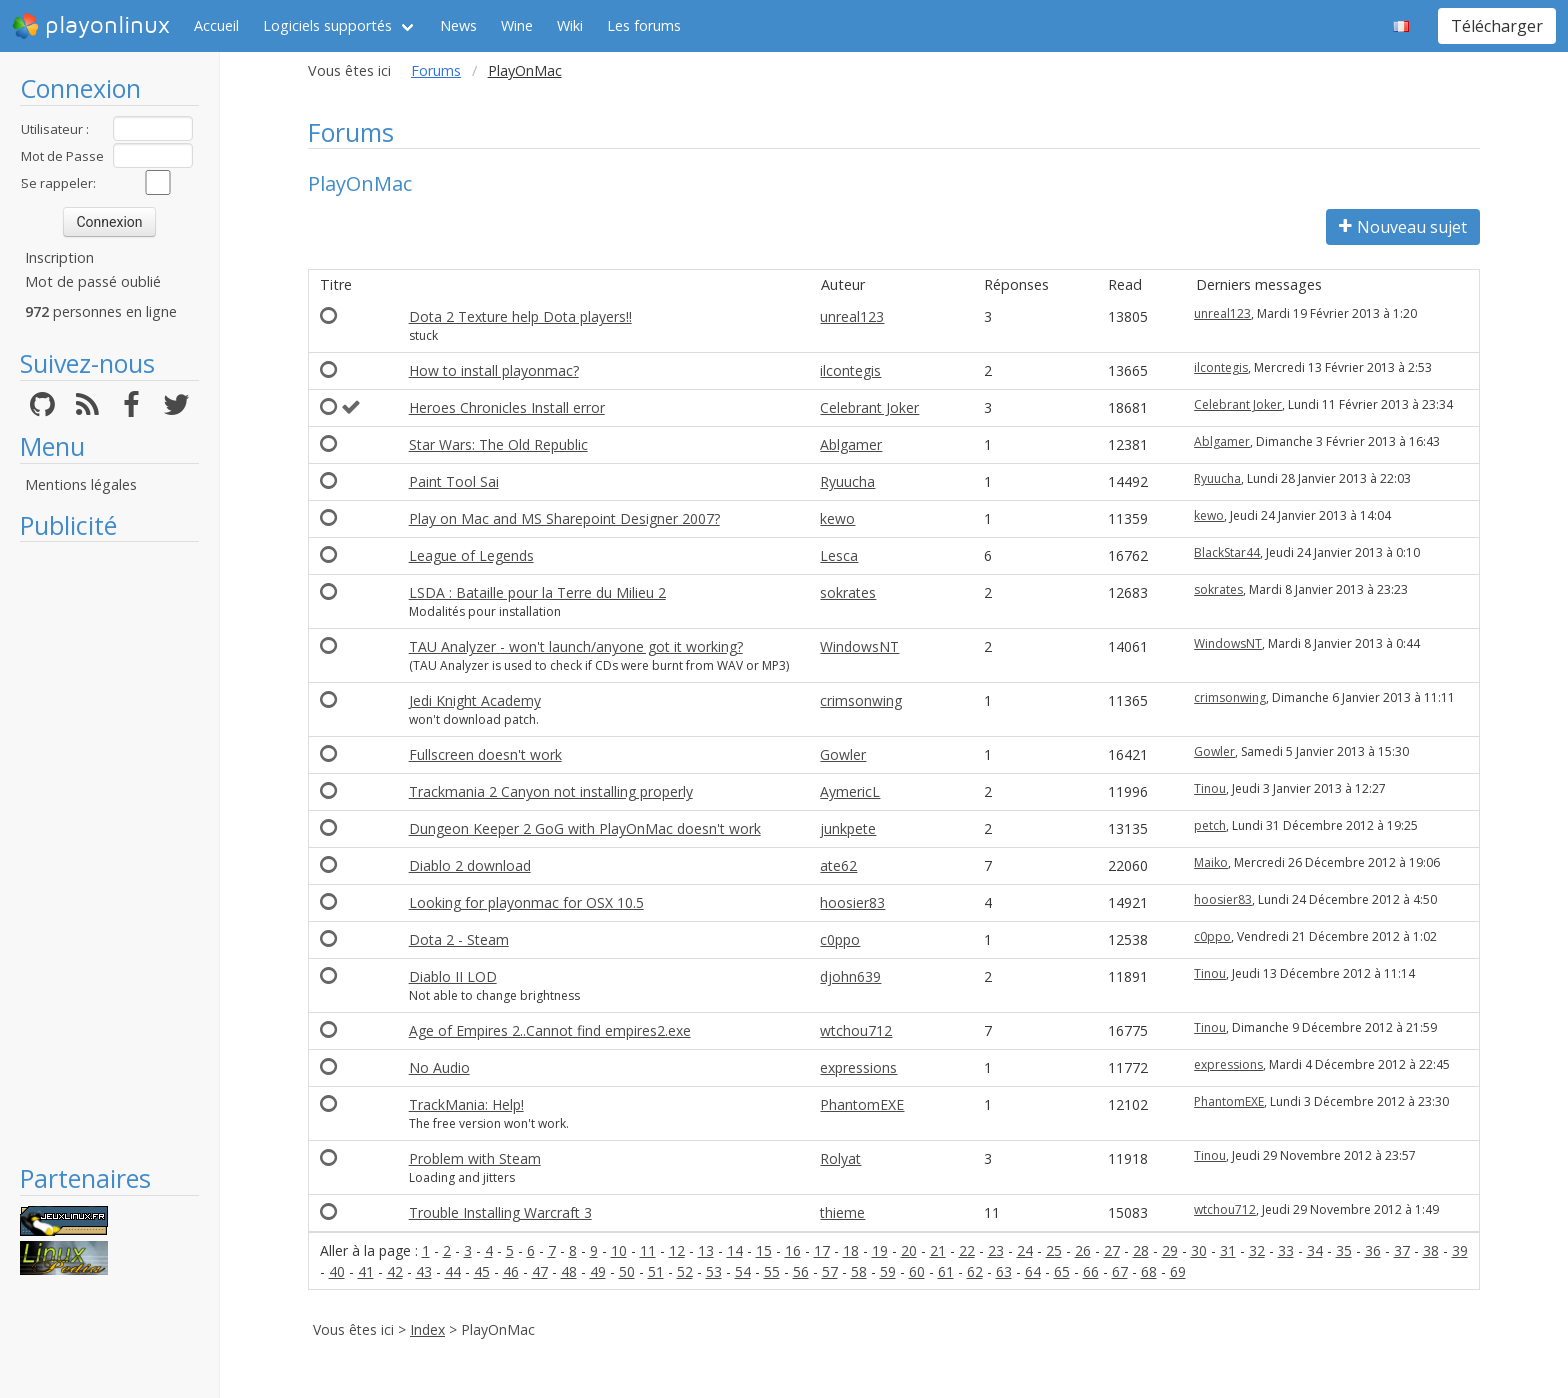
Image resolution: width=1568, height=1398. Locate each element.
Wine (517, 25)
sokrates (848, 592)
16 (793, 1250)
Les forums (644, 25)
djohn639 (850, 976)
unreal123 (852, 316)
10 (619, 1250)
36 (1373, 1250)
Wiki (570, 25)
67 (1120, 1271)
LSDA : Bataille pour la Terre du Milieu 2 (537, 592)
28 (1141, 1250)
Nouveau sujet (1403, 227)
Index (427, 1329)
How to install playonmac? (494, 370)
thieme (842, 1212)
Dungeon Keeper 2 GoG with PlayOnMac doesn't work (585, 828)
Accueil (216, 25)
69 (1178, 1271)
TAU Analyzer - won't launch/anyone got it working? (576, 646)
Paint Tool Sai (454, 481)
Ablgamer (851, 444)
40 (337, 1271)
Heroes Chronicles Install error (507, 407)
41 (366, 1271)
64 (1033, 1271)
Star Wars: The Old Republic (498, 444)
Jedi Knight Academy (475, 700)
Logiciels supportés (327, 25)
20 (909, 1250)
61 (946, 1271)
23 (996, 1250)
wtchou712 (856, 1030)
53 (714, 1271)
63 (1004, 1271)
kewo (837, 518)
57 (830, 1271)
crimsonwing (861, 700)
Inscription (59, 257)
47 (540, 1271)
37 (1402, 1250)
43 (424, 1271)
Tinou (1210, 788)
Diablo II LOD (453, 976)
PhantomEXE (862, 1104)
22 (967, 1250)
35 (1344, 1250)
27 (1112, 1250)
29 (1170, 1250)
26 (1083, 1250)
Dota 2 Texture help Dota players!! (520, 316)
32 (1257, 1250)
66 (1091, 1271)
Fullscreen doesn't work (485, 754)
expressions (858, 1067)
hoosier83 (852, 902)
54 (743, 1271)
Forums (436, 70)
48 (569, 1271)
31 (1228, 1250)
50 (627, 1271)
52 (685, 1271)
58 (859, 1271)
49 (598, 1271)
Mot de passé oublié (93, 281)
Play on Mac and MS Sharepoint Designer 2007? (564, 518)
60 (917, 1271)
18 (851, 1250)
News (458, 25)
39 (1460, 1250)
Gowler (843, 754)
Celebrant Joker (869, 407)
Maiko (1211, 862)
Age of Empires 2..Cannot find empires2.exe (550, 1030)
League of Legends (471, 555)
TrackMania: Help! (466, 1104)
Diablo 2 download (470, 865)
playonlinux (91, 26)
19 (880, 1250)
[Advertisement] (109, 852)
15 (764, 1250)
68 (1149, 1271)
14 (735, 1250)
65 (1062, 1271)
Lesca (839, 555)
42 (395, 1271)
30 (1199, 1250)
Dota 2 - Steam (459, 939)
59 (888, 1271)
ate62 (838, 865)
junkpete (848, 828)
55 (772, 1271)
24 (1025, 1250)
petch (1210, 825)
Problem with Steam (475, 1158)
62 (975, 1271)
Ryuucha (847, 481)
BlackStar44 (1227, 552)
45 (482, 1271)
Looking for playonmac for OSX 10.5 (526, 902)
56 (801, 1271)
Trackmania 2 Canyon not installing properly (551, 791)
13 (706, 1250)
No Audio (439, 1067)
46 (511, 1271)
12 (677, 1250)
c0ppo (840, 939)
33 (1286, 1250)
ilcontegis (850, 370)
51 (656, 1271)
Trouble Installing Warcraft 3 (500, 1212)
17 (822, 1250)
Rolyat (840, 1158)
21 (938, 1250)
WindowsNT (859, 646)
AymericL (850, 791)
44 (453, 1271)
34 (1315, 1250)
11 (648, 1250)
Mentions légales (81, 484)
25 (1054, 1250)
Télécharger (1497, 26)
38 (1431, 1250)
